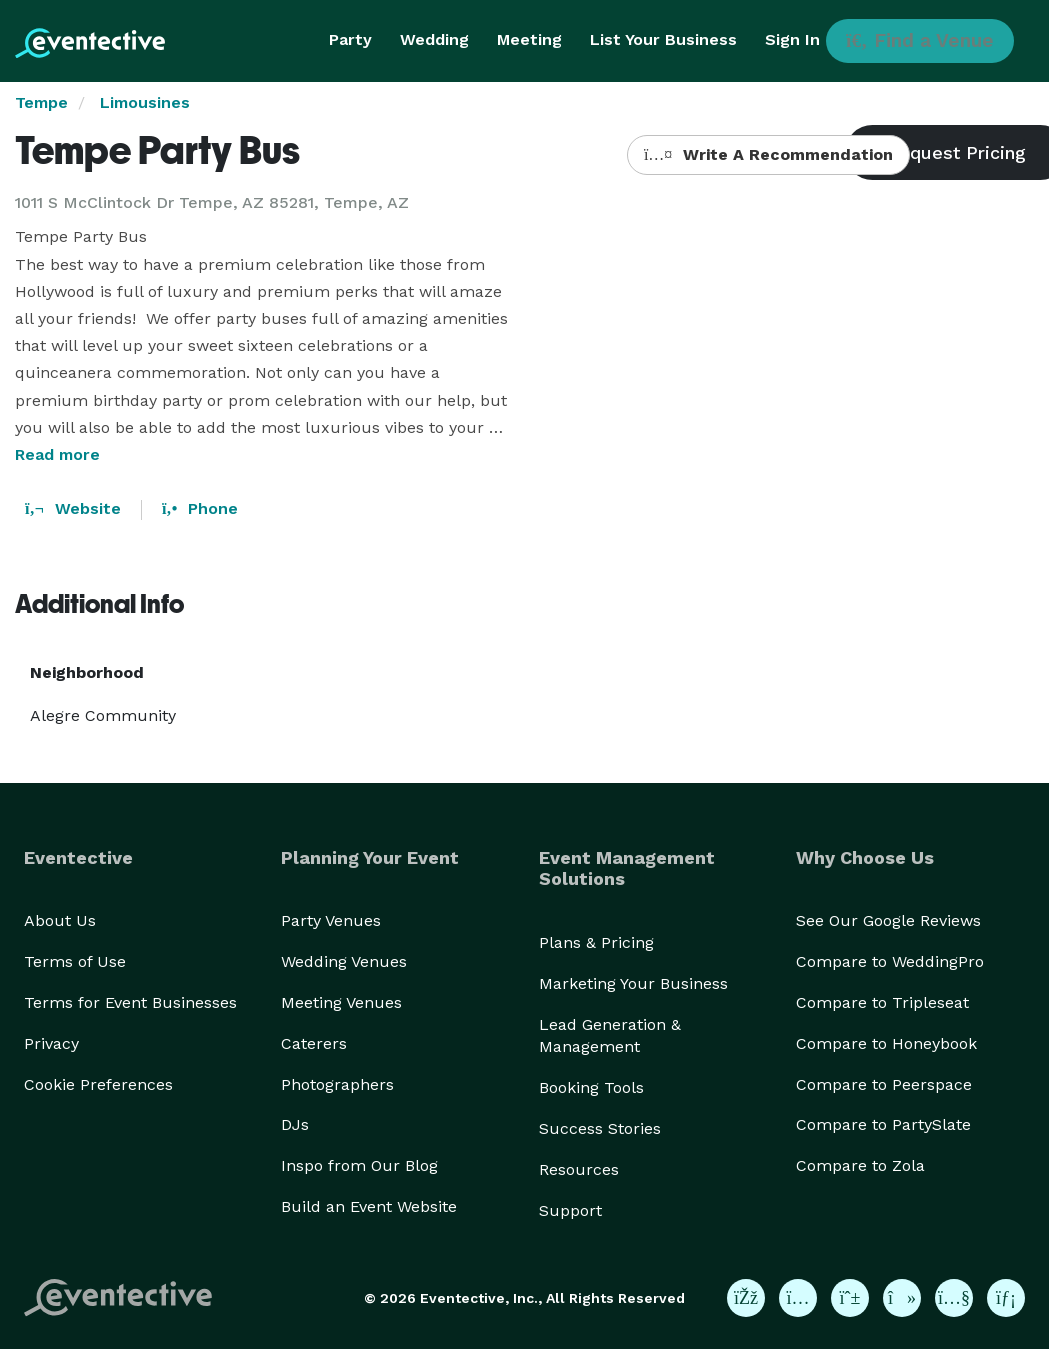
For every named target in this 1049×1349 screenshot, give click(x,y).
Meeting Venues (341, 1002)
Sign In (792, 39)
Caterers (314, 1043)
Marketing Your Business (633, 983)
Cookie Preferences (98, 1084)
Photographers (337, 1084)
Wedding (434, 39)
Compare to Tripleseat (882, 1002)
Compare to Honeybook (886, 1043)
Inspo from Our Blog (359, 1165)
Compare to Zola (860, 1165)
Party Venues (331, 920)
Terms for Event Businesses (130, 1002)
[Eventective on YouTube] (954, 1298)
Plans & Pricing (596, 942)
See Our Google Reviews (888, 920)
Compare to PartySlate (883, 1124)
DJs (295, 1124)
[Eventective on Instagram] (798, 1298)
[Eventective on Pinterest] (850, 1298)
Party (350, 39)
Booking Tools (591, 1087)
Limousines (145, 102)
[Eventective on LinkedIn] (1006, 1298)
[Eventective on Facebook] (746, 1298)
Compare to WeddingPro (890, 961)
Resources (579, 1169)
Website (73, 508)
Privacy (51, 1043)
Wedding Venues (344, 961)
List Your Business (663, 39)
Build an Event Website (369, 1206)
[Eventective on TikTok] (902, 1298)
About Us (60, 920)
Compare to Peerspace (884, 1084)
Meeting (529, 39)
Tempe (41, 102)
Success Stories (600, 1128)
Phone (200, 508)
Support (570, 1210)
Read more (57, 454)
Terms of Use (75, 961)
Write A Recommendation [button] (768, 154)
